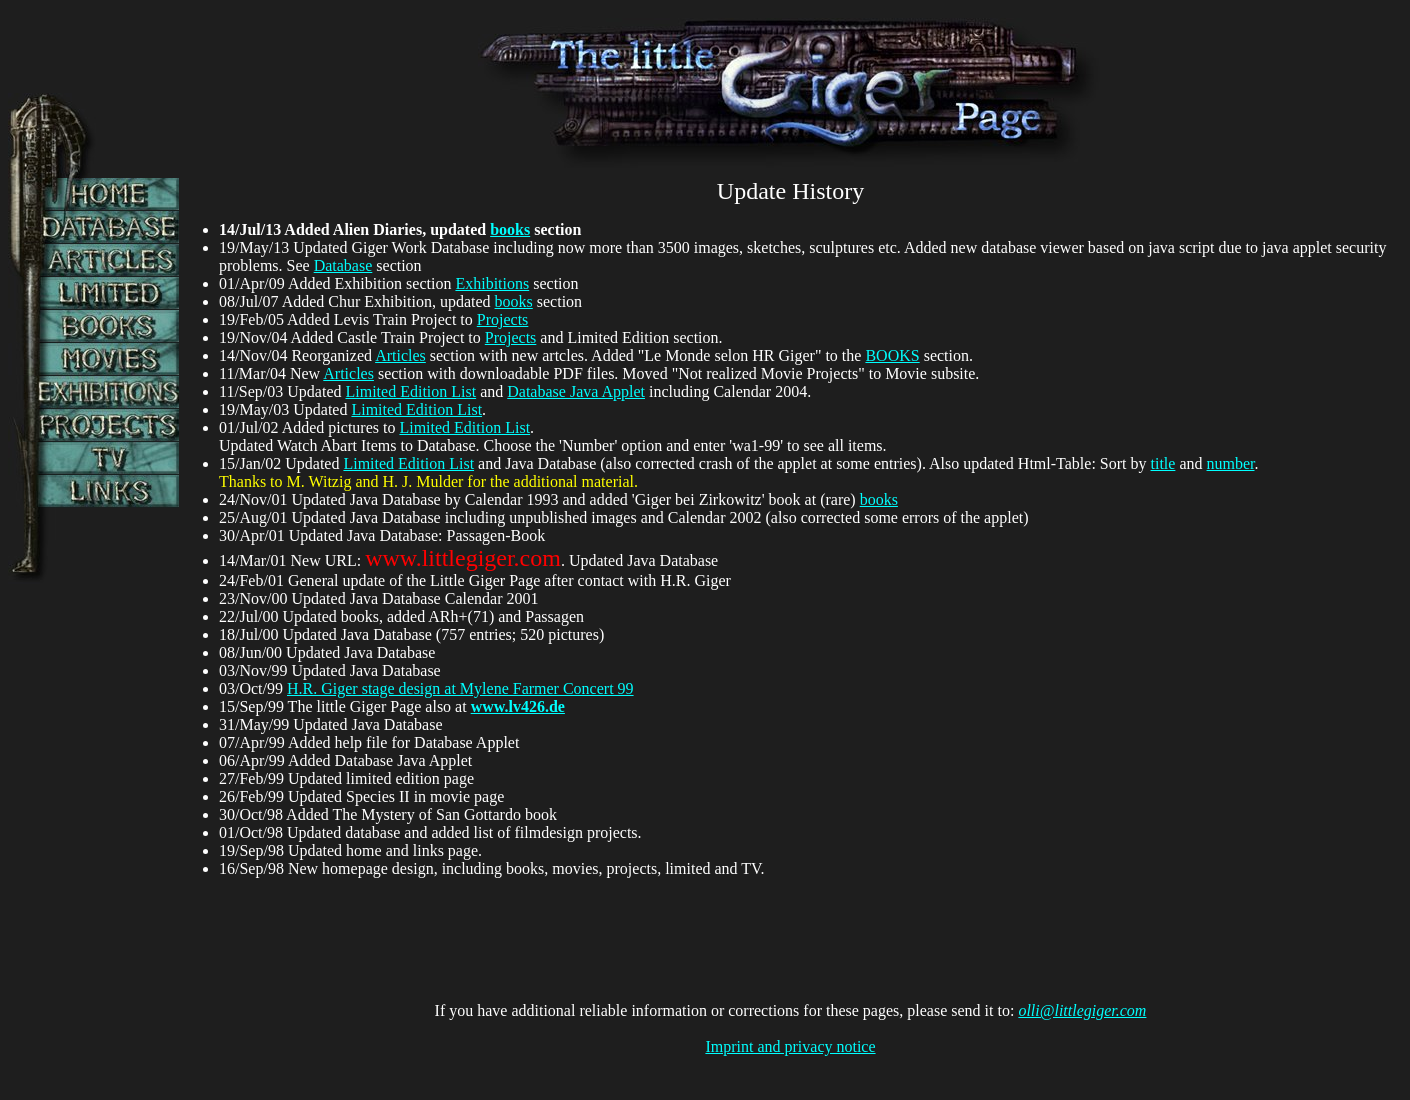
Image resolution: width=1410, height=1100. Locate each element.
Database (343, 265)
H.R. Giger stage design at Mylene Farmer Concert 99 (460, 688)
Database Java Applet (576, 391)
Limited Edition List (411, 391)
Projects (503, 319)
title (1163, 463)
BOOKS (892, 355)
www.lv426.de (518, 706)
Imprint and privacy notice (790, 1046)
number (1231, 463)
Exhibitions (492, 283)
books (510, 229)
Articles (400, 355)
